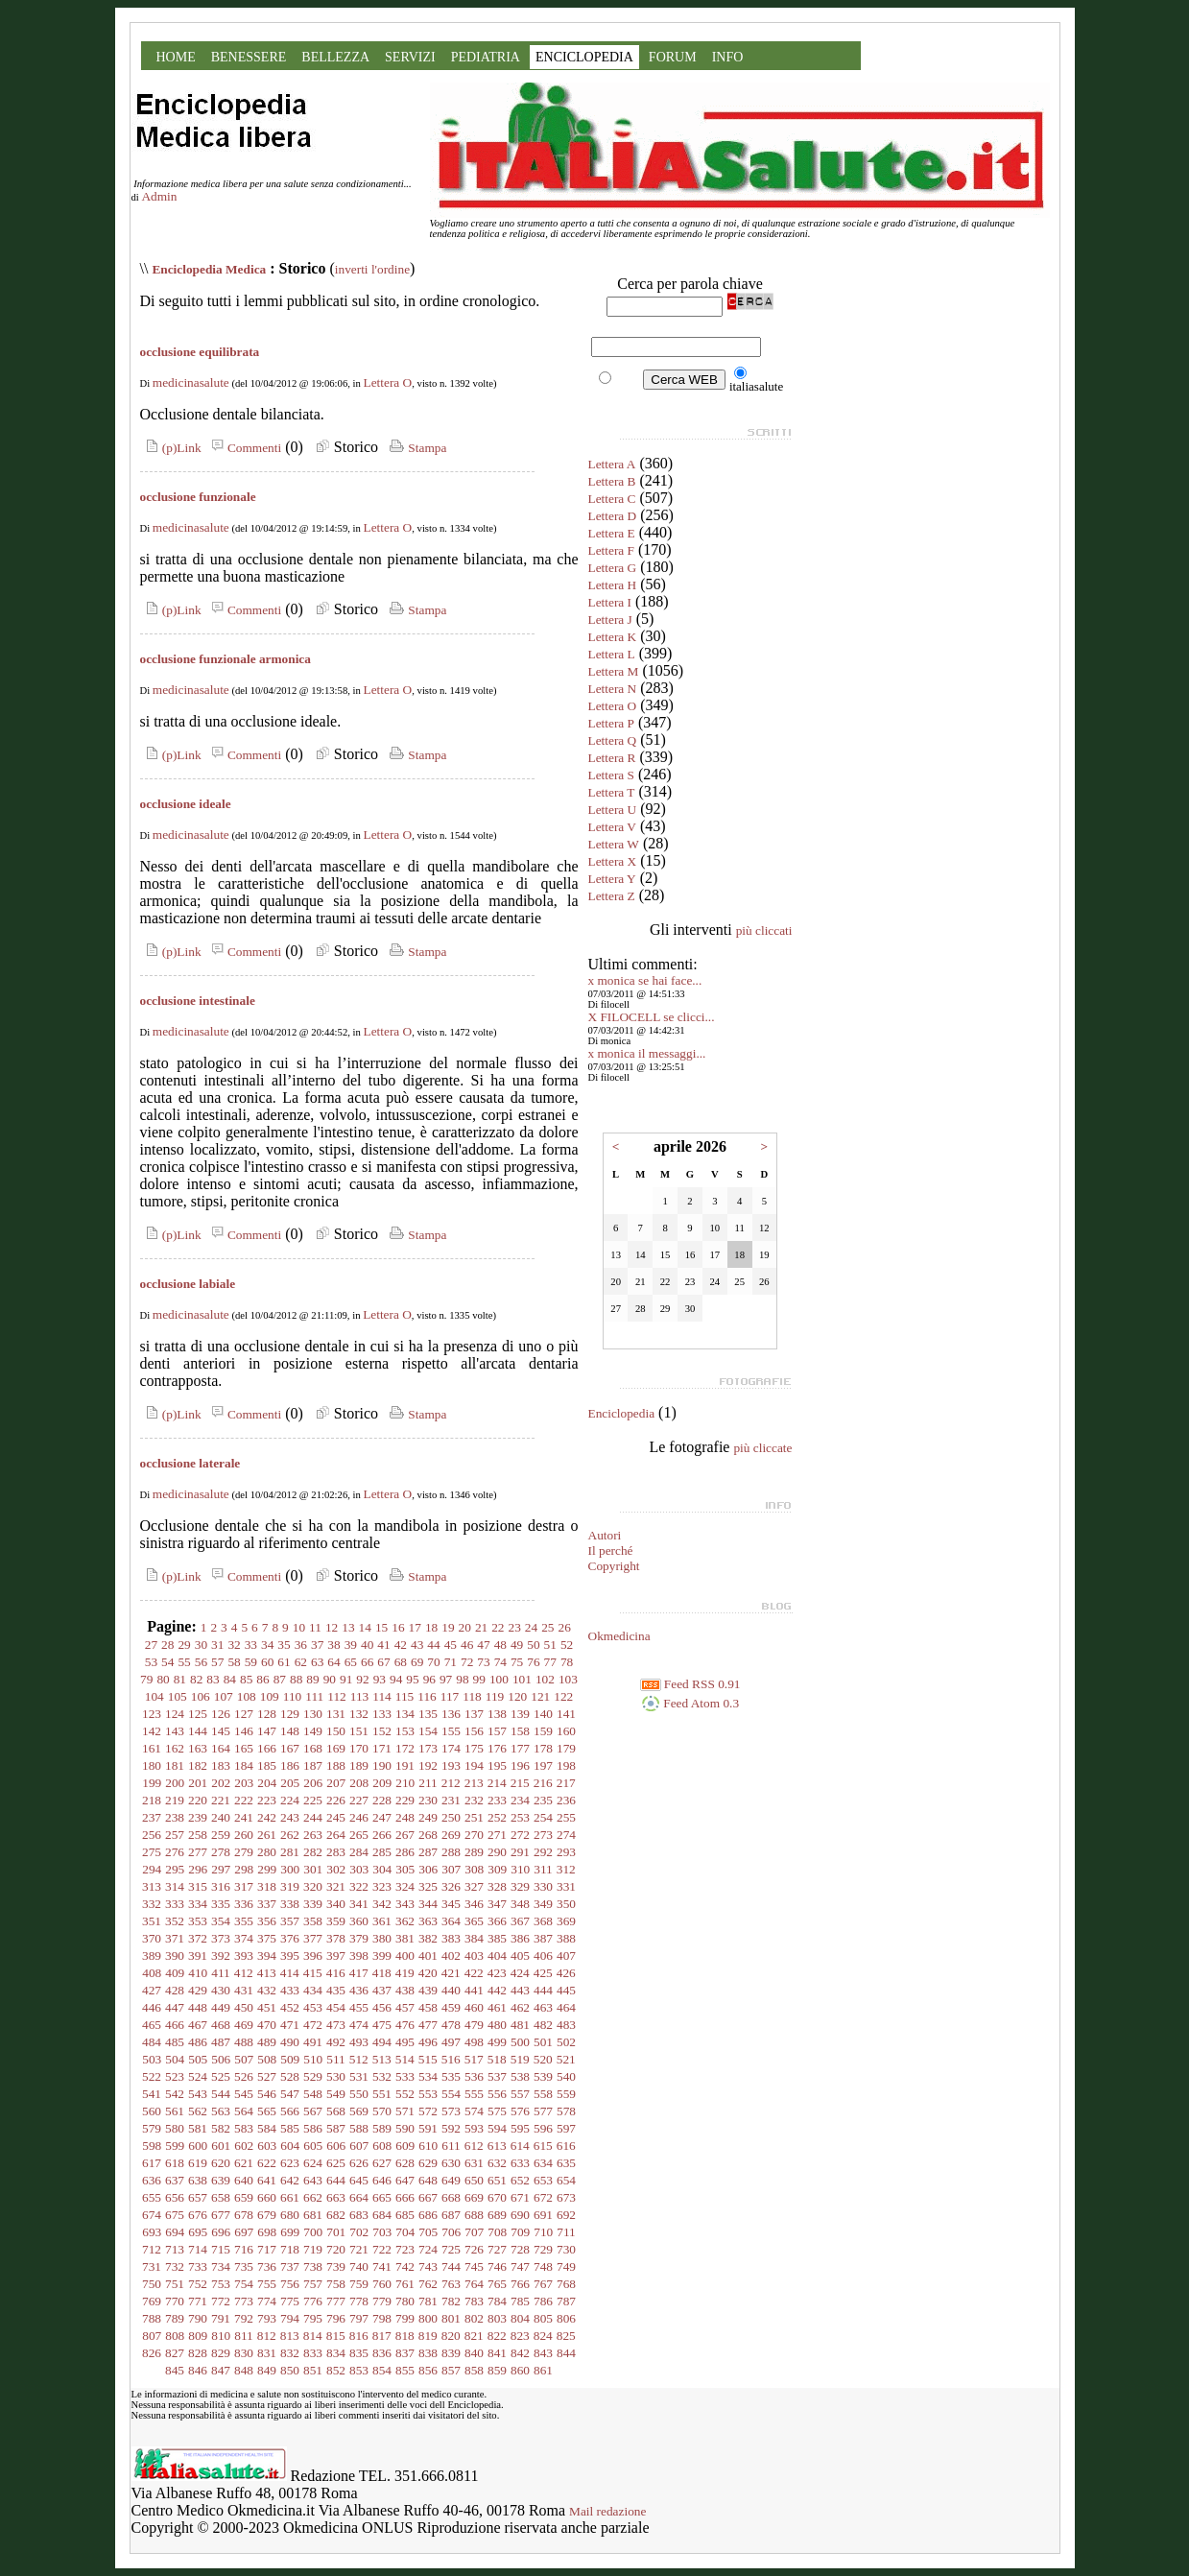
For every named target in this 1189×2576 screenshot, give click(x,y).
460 (474, 2007)
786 (543, 2301)
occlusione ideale (185, 804)
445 (566, 1990)
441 (474, 1990)
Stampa (416, 448)
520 (543, 2059)
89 (312, 1679)
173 (428, 1748)
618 (174, 2163)
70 (433, 1662)
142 (151, 1731)
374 (243, 1938)
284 (359, 1852)
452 (289, 2007)
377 (312, 1938)
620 (220, 2163)
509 (289, 2059)
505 (197, 2059)
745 (474, 2266)
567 (312, 2111)
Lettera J (610, 619)
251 (474, 1817)
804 (520, 2318)
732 (174, 2266)
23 (515, 1627)
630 (451, 2163)
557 (520, 2094)
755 (266, 2284)
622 (266, 2163)
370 (151, 1938)
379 (359, 1938)
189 (359, 1765)
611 (451, 2145)
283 (335, 1852)
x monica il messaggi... (647, 1053)
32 (233, 1644)
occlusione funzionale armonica (225, 659)
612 (474, 2145)
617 (151, 2163)
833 (312, 2353)
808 (174, 2335)
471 (289, 2024)
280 (266, 1852)
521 (566, 2059)
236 (566, 1800)
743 (428, 2266)
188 (335, 1765)
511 (335, 2059)
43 (417, 1644)
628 (405, 2163)
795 (312, 2318)
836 (382, 2353)
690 (520, 2214)
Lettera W (613, 844)
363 (428, 1921)
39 (351, 1644)
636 (151, 2180)
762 (428, 2284)
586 (312, 2128)
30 (201, 1644)
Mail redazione (607, 2511)
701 (335, 2232)
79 (146, 1679)
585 (289, 2128)
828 (197, 2353)
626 (359, 2163)
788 (151, 2318)
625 (335, 2163)
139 (520, 1713)
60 (267, 1662)
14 (365, 1627)
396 (312, 1955)
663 (335, 2197)
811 (243, 2335)
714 (197, 2249)
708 (497, 2232)
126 (220, 1713)
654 (566, 2180)
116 (427, 1696)
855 (405, 2370)
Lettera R (612, 758)
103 (568, 1679)
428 (174, 1990)
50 (533, 1644)
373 (220, 1938)
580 (174, 2128)
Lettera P (611, 723)
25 (547, 1627)
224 (289, 1800)
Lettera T (611, 792)
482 (543, 2024)
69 (417, 1662)
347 (497, 1903)
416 (335, 1973)
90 (329, 1679)
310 (520, 1869)
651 (497, 2180)
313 (151, 1886)
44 (433, 1644)
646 (382, 2180)
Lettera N (612, 688)
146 (243, 1731)
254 (543, 1817)
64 (333, 1662)
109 (269, 1696)
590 (405, 2128)
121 (540, 1696)
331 (566, 1886)
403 (474, 1955)
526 (243, 2076)
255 (566, 1817)
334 (197, 1903)
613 (497, 2145)
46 (467, 1644)
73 (483, 1662)
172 (405, 1748)
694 (174, 2232)
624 (312, 2163)
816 (359, 2335)
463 (543, 2007)
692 (566, 2214)
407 (566, 1955)
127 (243, 1713)
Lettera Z (611, 896)
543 (197, 2094)
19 (447, 1627)
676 (197, 2214)
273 (543, 1834)
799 (405, 2318)
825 (566, 2335)
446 (151, 2007)
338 (289, 1903)
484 (151, 2042)
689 (497, 2214)
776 (312, 2301)
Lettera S (611, 775)
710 (543, 2232)
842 (520, 2353)
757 (312, 2284)
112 (336, 1696)
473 (335, 2024)
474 (359, 2024)
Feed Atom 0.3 (690, 1703)
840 (474, 2353)
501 (543, 2042)
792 (243, 2318)
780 (405, 2301)
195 (497, 1765)
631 (474, 2163)
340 (335, 1903)
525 (220, 2076)
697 (243, 2232)
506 (220, 2059)
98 (462, 1679)
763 (451, 2284)
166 (266, 1748)
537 (497, 2076)
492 (335, 2042)
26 (565, 1627)
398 (359, 1955)
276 (174, 1852)
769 (151, 2301)
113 (359, 1696)
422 (474, 1973)
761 (405, 2284)
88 (296, 1679)
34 (267, 1644)
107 (223, 1696)
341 (359, 1903)
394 (266, 1955)
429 (197, 1990)
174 (451, 1748)
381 (405, 1938)
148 (289, 1731)
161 (151, 1748)
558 (543, 2094)
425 (543, 1973)
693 (151, 2232)
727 (497, 2249)
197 (543, 1765)
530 (335, 2076)
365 (474, 1921)
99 (479, 1679)
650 (474, 2180)
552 (405, 2094)
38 (333, 1644)
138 (497, 1713)
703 (382, 2232)
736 (266, 2266)
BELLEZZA (335, 57)
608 (382, 2145)
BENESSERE (249, 57)
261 (266, 1834)
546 (266, 2094)
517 (474, 2059)
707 (474, 2232)
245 (335, 1817)
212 (451, 1783)
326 (451, 1886)
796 (335, 2318)
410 (197, 1973)
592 (451, 2128)
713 (174, 2249)
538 (520, 2076)
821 (474, 2335)
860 (520, 2370)
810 (220, 2335)
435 (335, 1990)
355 (243, 1921)
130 (312, 1713)
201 (197, 1783)
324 (405, 1886)
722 (382, 2249)
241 (243, 1817)
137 (474, 1713)
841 (497, 2353)
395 (289, 1955)
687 (451, 2214)
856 (428, 2370)
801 (451, 2318)
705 (428, 2232)
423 (497, 1973)
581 (197, 2128)
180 (151, 1765)
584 (266, 2128)
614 (520, 2145)
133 (382, 1713)
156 (474, 1731)
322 (359, 1886)
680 (289, 2214)
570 (382, 2111)
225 (312, 1800)
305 (405, 1869)
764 (474, 2284)
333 (174, 1903)
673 (566, 2197)
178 (543, 1748)
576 (520, 2111)
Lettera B (612, 481)
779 (382, 2301)
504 (174, 2059)
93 (379, 1679)
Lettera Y (612, 878)
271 (497, 1834)
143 (174, 1731)
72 (467, 1662)
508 (266, 2059)
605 (312, 2145)
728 (520, 2249)
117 (450, 1696)
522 (151, 2076)
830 (243, 2353)
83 (212, 1679)
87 (279, 1679)
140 (543, 1713)
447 (174, 2007)
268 (428, 1834)
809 (197, 2335)
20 (465, 1627)
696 (220, 2232)
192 (428, 1765)
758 (335, 2284)
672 (543, 2197)
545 (243, 2094)
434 (312, 1990)
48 (500, 1644)
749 (566, 2266)
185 (266, 1765)
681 (312, 2214)
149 (312, 1731)
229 (405, 1800)
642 (289, 2180)
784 (497, 2301)
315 (197, 1886)
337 (266, 1903)
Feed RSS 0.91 (690, 1684)
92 (362, 1679)
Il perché (610, 1550)
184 (243, 1765)
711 (566, 2232)
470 (266, 2024)
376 (289, 1938)
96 (429, 1679)
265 (359, 1834)
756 (289, 2284)
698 (266, 2232)
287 (428, 1852)
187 (312, 1765)
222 (243, 1800)
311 (543, 1869)
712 (151, 2249)
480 (497, 2024)
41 (383, 1644)
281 (289, 1852)
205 (289, 1783)
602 (243, 2145)
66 (367, 1662)
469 (243, 2024)
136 (451, 1713)
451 (266, 2007)
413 (266, 1973)
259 (220, 1834)
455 (359, 2007)
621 (243, 2163)
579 (151, 2128)
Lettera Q (612, 740)
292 (543, 1852)
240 (220, 1817)
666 (405, 2197)
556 (497, 2094)
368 (543, 1921)
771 (197, 2301)
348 (520, 1903)
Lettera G (612, 568)
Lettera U (612, 809)
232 (474, 1800)
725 (451, 2249)
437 (382, 1990)
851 (312, 2370)
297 (220, 1869)
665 (382, 2197)
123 (151, 1713)
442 (497, 1990)
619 (197, 2163)
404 (497, 1955)
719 (312, 2249)
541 (151, 2094)
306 (428, 1869)
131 (335, 1713)
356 (266, 1921)
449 (220, 2007)
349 (543, 1903)
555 (474, 2094)
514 (405, 2059)
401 (428, 1955)
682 (335, 2214)
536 (474, 2076)
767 (543, 2284)
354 (220, 1921)
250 (451, 1817)
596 (543, 2128)
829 (220, 2353)
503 (151, 2059)
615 (543, 2145)
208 (359, 1783)
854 (382, 2370)
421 (451, 1973)
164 (220, 1748)
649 (451, 2180)
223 (266, 1800)
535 (451, 2076)
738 (312, 2266)
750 (151, 2284)
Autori (605, 1535)
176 (497, 1748)
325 (428, 1886)
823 (520, 2335)
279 (243, 1852)
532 (382, 2076)
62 (301, 1662)
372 (197, 1938)
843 (543, 2353)
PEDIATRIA (485, 57)
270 (474, 1834)
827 (174, 2353)
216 (543, 1783)
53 (151, 1662)
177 (520, 1748)
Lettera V (612, 827)
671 (520, 2197)
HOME (176, 57)
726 (474, 2249)
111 (314, 1696)
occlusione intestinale (197, 1000)
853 (359, 2370)
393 (243, 1955)
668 (451, 2197)
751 (174, 2284)
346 (474, 1903)
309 (497, 1869)
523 (174, 2076)
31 (217, 1644)
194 (474, 1765)
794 (289, 2318)
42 (400, 1644)
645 (359, 2180)
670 (497, 2197)
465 (151, 2024)
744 (451, 2266)
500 (520, 2042)
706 (451, 2232)
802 (474, 2318)
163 (197, 1748)
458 (428, 2007)
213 (474, 1783)
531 (359, 2076)
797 (359, 2318)
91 (346, 1679)
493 (359, 2042)
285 (382, 1852)
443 (520, 1990)
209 (382, 1783)
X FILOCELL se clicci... (651, 1017)
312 (566, 1869)
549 (335, 2094)
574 (474, 2111)
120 (517, 1696)
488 (243, 2042)
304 (382, 1869)
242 (266, 1817)
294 (151, 1869)
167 (289, 1748)
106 (200, 1696)
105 (177, 1696)
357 (289, 1921)
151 (359, 1731)
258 (197, 1834)
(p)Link (171, 448)
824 (543, 2335)
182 (197, 1765)
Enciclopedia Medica (209, 269)
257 (174, 1834)
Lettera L (611, 654)
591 (428, 2128)
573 (451, 2111)
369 (566, 1921)
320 (312, 1886)
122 (563, 1696)
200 (174, 1783)
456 (382, 2007)
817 (382, 2335)
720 (335, 2249)
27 (151, 1644)
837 (405, 2353)
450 (243, 2007)
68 (400, 1662)
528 (289, 2076)
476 (405, 2024)
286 (405, 1852)
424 (520, 1973)
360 (359, 1921)
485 (174, 2042)
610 (428, 2145)
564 (243, 2111)
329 (520, 1886)
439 (428, 1990)
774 (266, 2301)
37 (317, 1644)
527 (266, 2076)
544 (220, 2094)
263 (312, 1834)
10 (299, 1627)
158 (520, 1731)
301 (312, 1869)
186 (289, 1765)
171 (382, 1748)
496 (428, 2042)
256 (151, 1834)
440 (451, 1990)
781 (428, 2301)
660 (266, 2197)
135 (428, 1713)
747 (520, 2266)
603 (266, 2145)
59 (251, 1662)
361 (382, 1921)
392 (220, 1955)
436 (359, 1990)
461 (497, 2007)
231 (451, 1800)
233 (497, 1800)
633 (520, 2163)
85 (246, 1679)
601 (220, 2145)
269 (451, 1834)
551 (382, 2094)
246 (359, 1817)
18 (431, 1627)
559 (566, 2094)
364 (451, 1921)
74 (500, 1662)
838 (428, 2353)
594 (497, 2128)
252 (497, 1817)
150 (335, 1731)
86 (262, 1679)
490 (289, 2042)
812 (266, 2335)
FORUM (673, 57)
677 (220, 2214)
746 (497, 2266)
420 (428, 1973)
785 (520, 2301)
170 (359, 1748)
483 (566, 2024)
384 (474, 1938)
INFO (728, 57)
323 (382, 1886)
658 (220, 2197)
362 (405, 1921)
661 (289, 2197)
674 (151, 2214)
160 (566, 1731)
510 (312, 2059)
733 (197, 2266)
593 (474, 2128)
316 (220, 1886)
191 (405, 1765)
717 (266, 2249)
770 (174, 2301)
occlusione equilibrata (200, 352)
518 (497, 2059)
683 (359, 2214)
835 (359, 2353)
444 (543, 1990)
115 (405, 1696)
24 (531, 1627)
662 (312, 2197)
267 (405, 1834)
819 (428, 2335)
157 (497, 1731)
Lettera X (612, 861)
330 (543, 1886)
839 (451, 2353)
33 (251, 1644)
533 (405, 2076)
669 (474, 2197)
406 (543, 1955)
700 (312, 2232)
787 (566, 2301)
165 (243, 1748)
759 (359, 2284)
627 (382, 2163)
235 (543, 1800)
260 (243, 1834)
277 (197, 1852)
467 (197, 2024)
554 (451, 2094)
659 (243, 2197)
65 (351, 1662)
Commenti (243, 448)
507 (243, 2059)
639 (220, 2180)
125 (197, 1713)
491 (312, 2042)
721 (359, 2249)
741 (382, 2266)
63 (317, 1662)
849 (266, 2370)
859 (497, 2370)
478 (451, 2024)
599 (174, 2145)
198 (566, 1765)
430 (220, 1990)
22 (497, 1627)
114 (382, 1696)
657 (197, 2197)
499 (497, 2042)
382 (428, 1938)
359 (335, 1921)
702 (359, 2232)
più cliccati (764, 930)
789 (174, 2318)
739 (335, 2266)
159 (543, 1731)
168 (312, 1748)
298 (243, 1869)
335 (220, 1903)
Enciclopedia (621, 1413)
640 (243, 2180)
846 (197, 2370)
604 (289, 2145)
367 (520, 1921)
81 (180, 1679)
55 (184, 1662)
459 (451, 2007)
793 (266, 2318)
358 (312, 1921)
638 (197, 2180)
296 (197, 1869)
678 (243, 2214)
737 (289, 2266)
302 (335, 1869)
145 (220, 1731)
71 (450, 1662)
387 (543, 1938)
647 (405, 2180)
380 (382, 1938)
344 (428, 1903)
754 (243, 2284)
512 (359, 2059)
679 (266, 2214)
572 (428, 2111)
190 (382, 1765)
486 (197, 2042)
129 (289, 1713)
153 (405, 1731)
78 (566, 1662)
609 (405, 2145)
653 (543, 2180)
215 (520, 1783)
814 (312, 2335)
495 (405, 2042)
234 (520, 1800)
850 (289, 2370)
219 (174, 1800)
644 (335, 2180)
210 (405, 1783)
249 (428, 1817)
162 (174, 1748)
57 (217, 1662)
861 (543, 2370)
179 (566, 1748)
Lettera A (612, 464)
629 (428, 2163)
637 (174, 2180)
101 (522, 1679)
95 (412, 1679)
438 (405, 1990)
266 (382, 1834)
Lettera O (388, 382)
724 (428, 2249)
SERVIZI (410, 57)
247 (382, 1817)
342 (382, 1903)
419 (405, 1973)
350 (566, 1903)
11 (315, 1627)
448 (197, 2007)
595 (520, 2128)
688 (474, 2214)
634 (543, 2163)
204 (266, 1783)
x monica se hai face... (645, 980)
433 (289, 1990)
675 (174, 2214)
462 (520, 2007)
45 (450, 1644)
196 (520, 1765)
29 (184, 1644)
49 (517, 1644)
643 (312, 2180)
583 (243, 2128)
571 (405, 2111)
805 (543, 2318)
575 (497, 2111)
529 (312, 2076)
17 (415, 1627)
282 (312, 1852)
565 (266, 2111)
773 (243, 2301)
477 (428, 2024)
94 (396, 1679)
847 (220, 2370)
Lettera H (612, 585)
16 (398, 1627)
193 (451, 1765)
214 (497, 1783)
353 (197, 1921)
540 (566, 2076)
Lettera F (611, 550)
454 (335, 2007)
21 (481, 1627)
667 (428, 2197)
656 (174, 2197)
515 (428, 2059)
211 (428, 1783)
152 (382, 1731)
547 (289, 2094)
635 (566, 2163)
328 (497, 1886)
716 (243, 2249)
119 (495, 1696)
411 (220, 1973)
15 (381, 1627)
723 (405, 2249)
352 (174, 1921)
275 (151, 1852)
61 (283, 1662)
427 (151, 1990)
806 (566, 2318)
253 (520, 1817)
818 (405, 2335)
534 (428, 2076)
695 (197, 2232)
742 (405, 2266)
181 (174, 1765)
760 (382, 2284)
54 (167, 1662)
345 (451, 1903)
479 (474, 2024)
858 (474, 2370)
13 (348, 1627)
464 (566, 2007)
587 (335, 2128)
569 (359, 2111)
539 (543, 2076)
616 (566, 2145)
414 (289, 1973)
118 (472, 1696)
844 (566, 2353)
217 (566, 1783)
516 (451, 2059)
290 (497, 1852)
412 (243, 1973)
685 (405, 2214)
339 (312, 1903)
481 (520, 2024)
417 (359, 1973)
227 (359, 1800)
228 (382, 1800)
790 (197, 2318)
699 (289, 2232)
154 (428, 1731)
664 (359, 2197)
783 (474, 2301)
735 (243, 2266)
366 (497, 1921)
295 (174, 1869)
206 (312, 1783)
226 (335, 1800)
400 (405, 1955)
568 (335, 2111)
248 (405, 1817)
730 (566, 2249)
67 (383, 1662)
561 (174, 2111)
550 (359, 2094)
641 (266, 2180)
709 (520, 2232)
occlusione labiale (188, 1283)
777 (335, 2301)
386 (520, 1938)
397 (335, 1955)
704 (405, 2232)
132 (359, 1713)
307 (451, 1869)
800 (428, 2318)
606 (335, 2145)
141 (566, 1713)
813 (289, 2335)
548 (312, 2094)
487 (220, 2042)
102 (545, 1679)
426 (566, 1973)
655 (151, 2197)
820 (451, 2335)
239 (197, 1817)
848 (243, 2370)
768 (566, 2284)
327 (474, 1886)
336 (243, 1903)
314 (174, 1886)
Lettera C (612, 498)
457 (405, 2007)
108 (246, 1696)
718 (289, 2249)
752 (197, 2284)
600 (197, 2145)
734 (220, 2266)
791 (220, 2318)
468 (220, 2024)
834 (335, 2353)
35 (283, 1644)
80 (162, 1679)
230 (428, 1800)
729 (543, 2249)
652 (520, 2180)
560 (151, 2111)
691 (543, 2214)
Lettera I (610, 602)
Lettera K (612, 637)
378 (335, 1938)
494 (382, 2042)
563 (220, 2111)
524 (197, 2076)
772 (220, 2301)
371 (174, 1938)
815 (335, 2335)
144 (197, 1731)
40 (367, 1644)
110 (292, 1696)
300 (289, 1869)
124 (174, 1713)
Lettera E (611, 533)
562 (197, 2111)
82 (196, 1679)
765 (497, 2284)
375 (266, 1938)
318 (266, 1886)
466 (174, 2024)
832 (289, 2353)
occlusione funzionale (198, 496)
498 (474, 2042)
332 (151, 1903)
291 (520, 1852)
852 (335, 2370)
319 (289, 1886)
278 (220, 1852)
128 (266, 1713)
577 (543, 2111)
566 (289, 2111)
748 (543, 2266)
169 (335, 1748)
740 (359, 2266)
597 (566, 2128)
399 (382, 1955)
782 (451, 2301)
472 (312, 2024)
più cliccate (762, 1448)
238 (174, 1817)
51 (550, 1644)
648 (428, 2180)
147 (266, 1731)
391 (197, 1955)
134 (405, 1713)
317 (243, 1886)
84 (230, 1679)
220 (197, 1800)
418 (382, 1973)
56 (201, 1662)
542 (174, 2094)
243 (289, 1817)
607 (359, 2145)
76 (533, 1662)
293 (566, 1852)
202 (220, 1783)
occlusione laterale (190, 1463)
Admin (159, 196)
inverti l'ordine (372, 269)
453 (312, 2007)
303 (359, 1869)
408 (151, 1973)
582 (220, 2128)
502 (566, 2042)
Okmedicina (619, 1636)
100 (499, 1679)
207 (335, 1783)
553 (428, 2094)
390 (174, 1955)
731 (151, 2266)
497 (451, 2042)
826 (151, 2353)
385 (497, 1938)
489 (266, 2042)
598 (151, 2145)
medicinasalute (191, 382)
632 (497, 2163)
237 (151, 1817)
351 (151, 1921)
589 (382, 2128)
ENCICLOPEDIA (584, 57)
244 (312, 1817)
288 (451, 1852)
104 (154, 1696)
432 (266, 1990)
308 (474, 1869)
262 (289, 1834)
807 (151, 2335)
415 (312, 1973)
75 (517, 1662)
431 (243, 1990)
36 (301, 1644)
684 (382, 2214)
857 (451, 2370)
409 (174, 1973)
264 (335, 1834)
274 (566, 1834)
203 (243, 1783)
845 (174, 2370)
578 (566, 2111)
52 (566, 1644)
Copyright (614, 1566)
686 (428, 2214)
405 (520, 1955)
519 (520, 2059)
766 (520, 2284)
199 (151, 1783)
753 (220, 2284)
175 (474, 1748)
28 (167, 1644)
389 (151, 1955)
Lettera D (612, 516)
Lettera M (613, 671)
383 (451, 1938)
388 (566, 1938)
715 (220, 2249)
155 (451, 1731)
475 (382, 2024)
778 (359, 2301)
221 (220, 1800)
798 (382, 2318)
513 (382, 2059)
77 (550, 1662)
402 (451, 1955)
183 (220, 1765)
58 (233, 1662)
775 (289, 2301)
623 (289, 2163)
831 (266, 2353)
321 (335, 1886)
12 (331, 1627)
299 (266, 1869)
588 (359, 2128)
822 (497, 2335)
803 (497, 2318)
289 (474, 1852)
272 (520, 1834)
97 (446, 1679)
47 (483, 1644)
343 (405, 1903)
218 (151, 1800)
